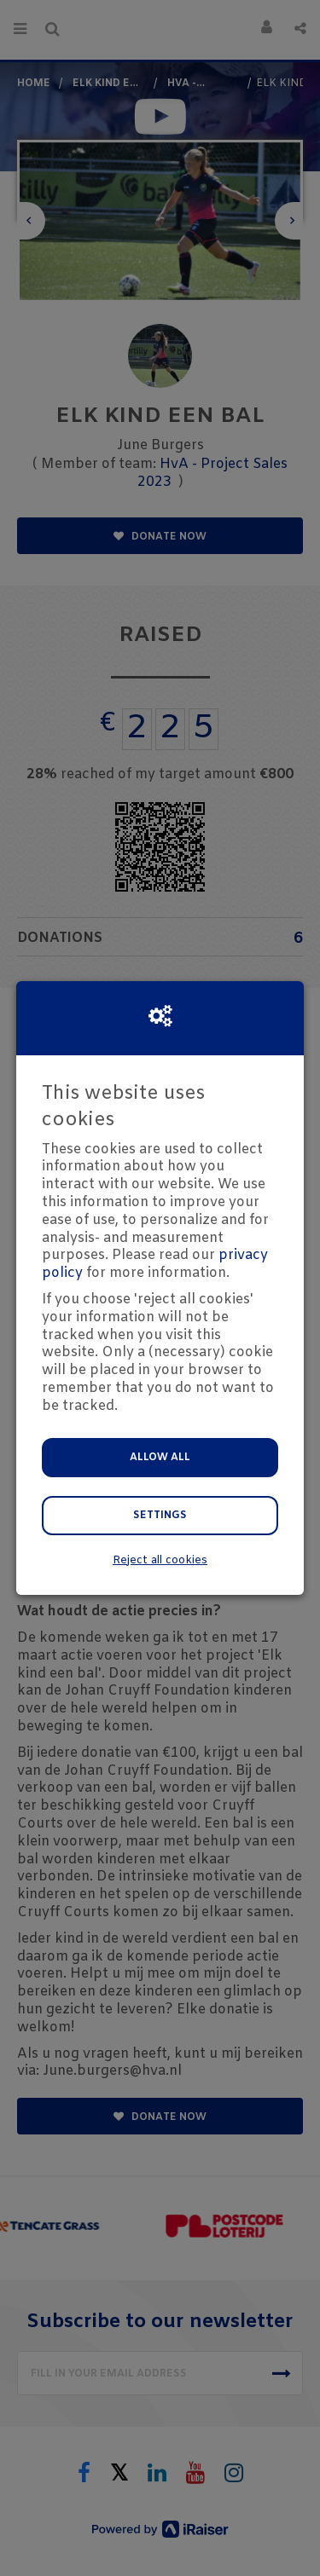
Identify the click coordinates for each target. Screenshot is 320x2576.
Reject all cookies (160, 1560)
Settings (160, 1515)
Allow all (160, 1457)
